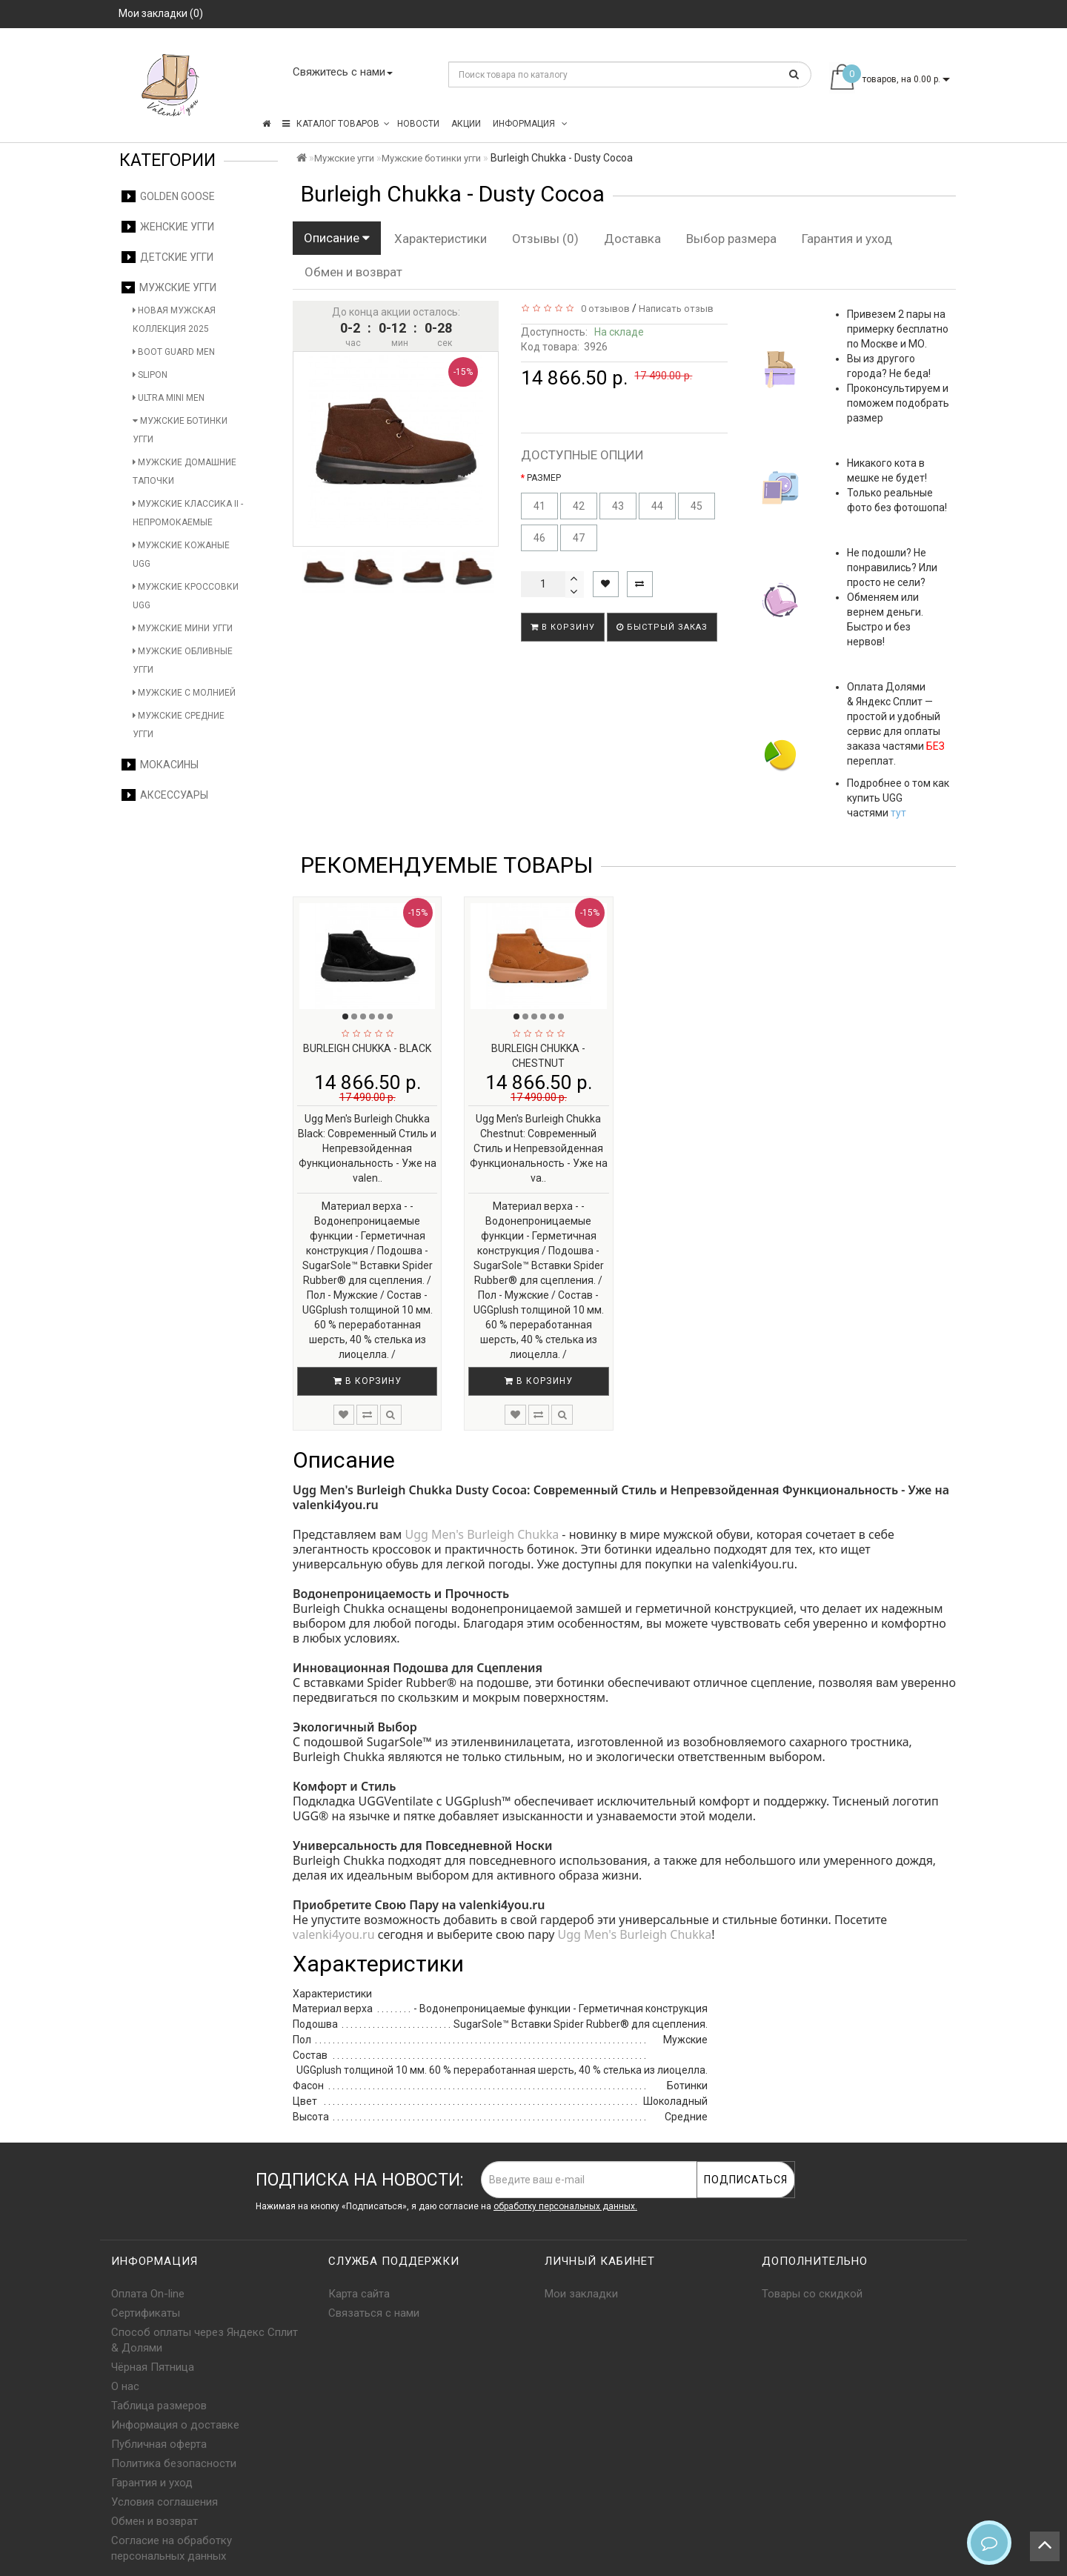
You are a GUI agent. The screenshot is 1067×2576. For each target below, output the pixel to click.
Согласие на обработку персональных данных (171, 2548)
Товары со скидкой (812, 2293)
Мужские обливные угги (183, 660)
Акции (466, 124)
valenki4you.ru (333, 1934)
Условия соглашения (164, 2502)
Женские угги (168, 227)
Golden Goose (168, 196)
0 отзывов (603, 308)
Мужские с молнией (184, 693)
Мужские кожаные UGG (181, 554)
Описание (337, 237)
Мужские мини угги (183, 628)
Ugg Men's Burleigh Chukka (482, 1534)
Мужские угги (169, 287)
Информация (530, 124)
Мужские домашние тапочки (184, 471)
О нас (125, 2386)
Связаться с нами (373, 2313)
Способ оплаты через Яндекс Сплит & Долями (204, 2340)
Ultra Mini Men (169, 398)
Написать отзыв (676, 308)
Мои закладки (581, 2293)
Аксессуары (165, 795)
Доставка (632, 238)
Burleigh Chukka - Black (367, 1048)
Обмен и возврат (353, 271)
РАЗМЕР (544, 478)
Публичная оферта (159, 2444)
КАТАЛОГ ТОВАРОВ (336, 124)
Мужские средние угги (179, 724)
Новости (418, 124)
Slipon (150, 375)
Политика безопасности (173, 2463)
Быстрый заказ (662, 627)
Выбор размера (731, 238)
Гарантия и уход (847, 238)
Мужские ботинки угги (180, 430)
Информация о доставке (175, 2425)
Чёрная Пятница (152, 2367)
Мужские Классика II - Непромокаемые (188, 513)
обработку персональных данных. (565, 2206)
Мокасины (160, 765)
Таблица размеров (159, 2405)
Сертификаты (145, 2313)
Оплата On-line (148, 2293)
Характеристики (440, 238)
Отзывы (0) (545, 238)
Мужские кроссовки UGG (186, 596)
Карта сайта (359, 2293)
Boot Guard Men (174, 352)
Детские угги (167, 257)
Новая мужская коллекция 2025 (174, 319)
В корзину (563, 627)
